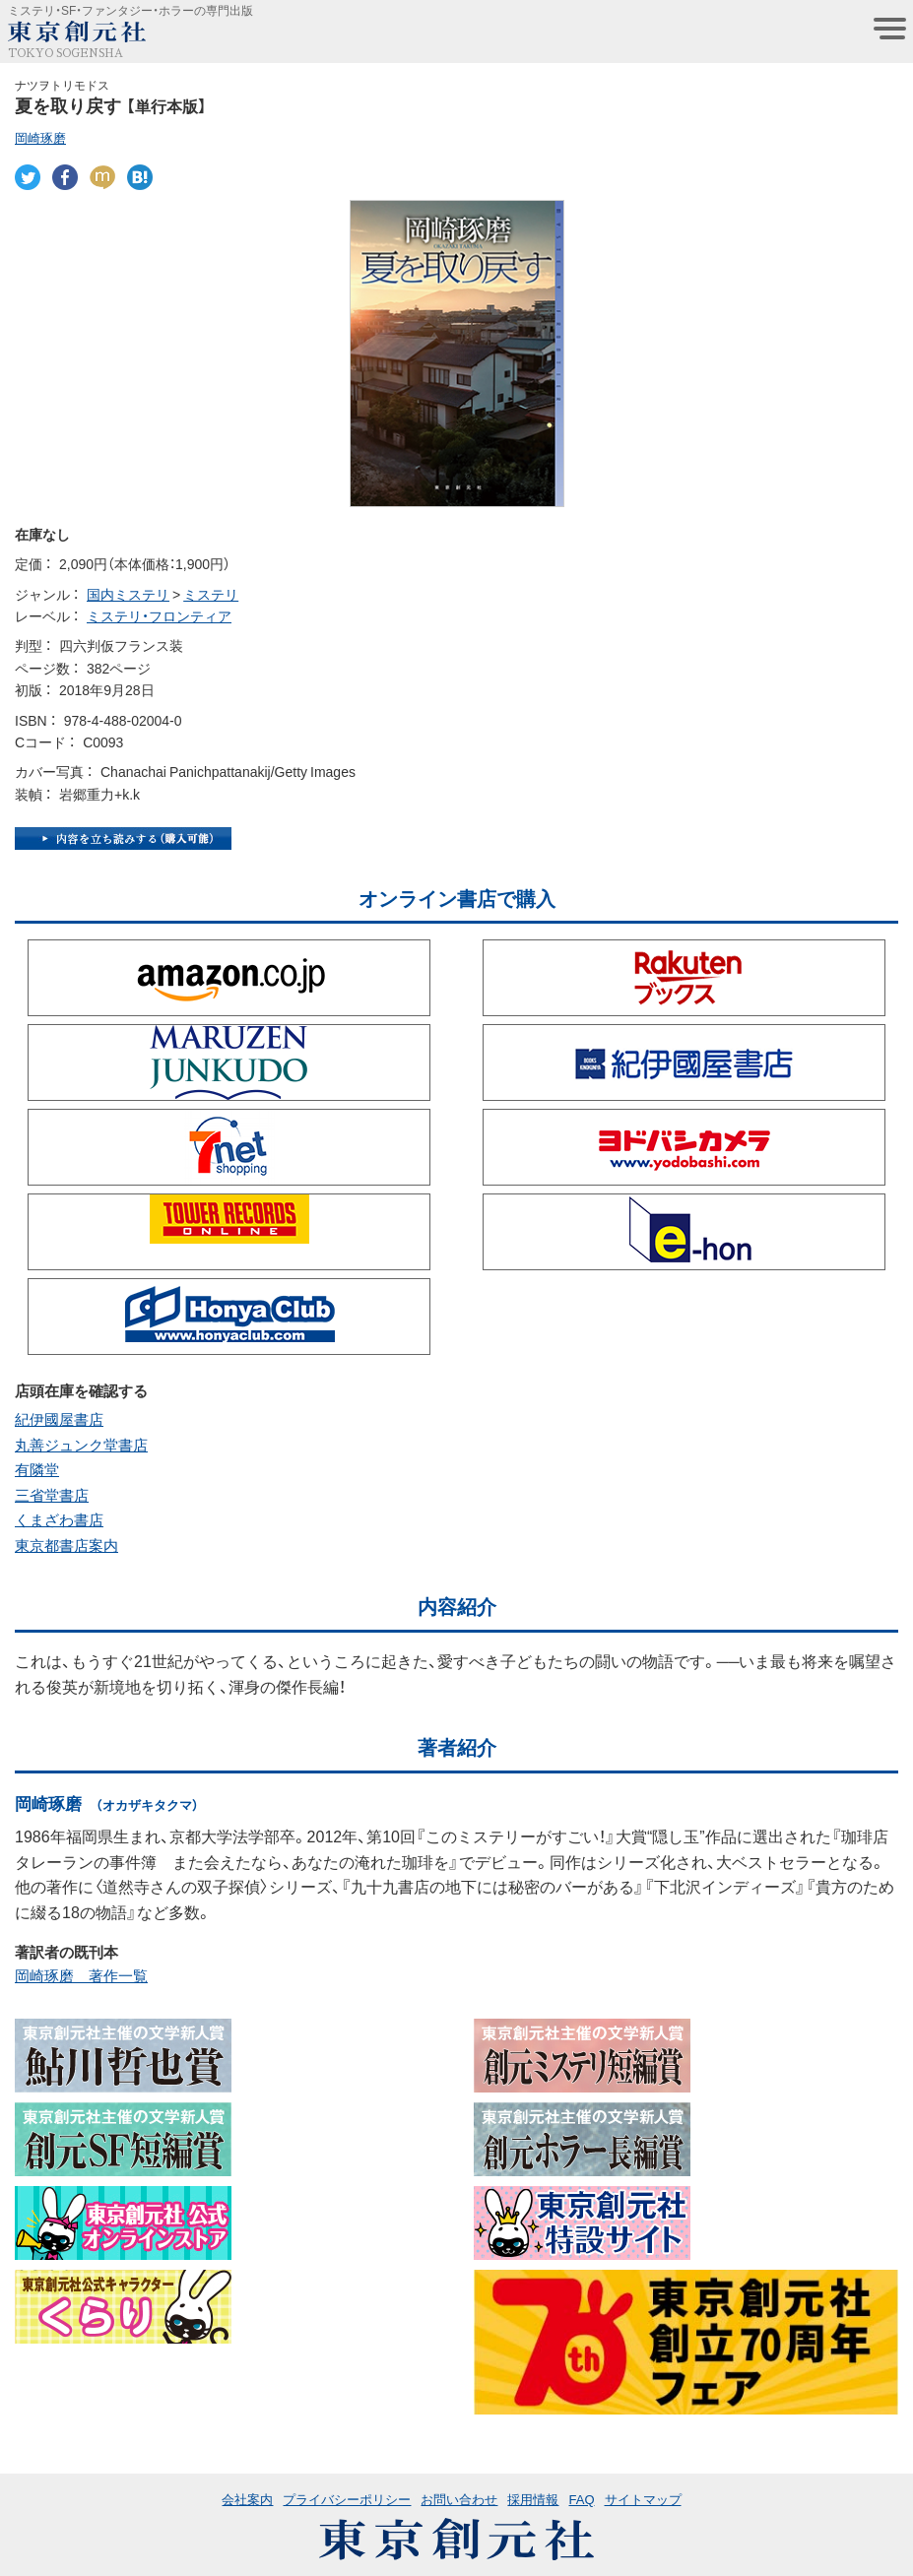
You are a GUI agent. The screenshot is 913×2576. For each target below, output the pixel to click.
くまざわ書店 (59, 1519)
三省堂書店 (52, 1495)
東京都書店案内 (66, 1545)
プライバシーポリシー (347, 2498)
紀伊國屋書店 (59, 1419)
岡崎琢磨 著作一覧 (81, 1975)
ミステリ (210, 594)
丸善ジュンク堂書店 (81, 1444)
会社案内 (247, 2498)
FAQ (581, 2498)
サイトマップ (643, 2498)
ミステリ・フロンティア (159, 615)
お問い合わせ (459, 2498)
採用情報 (532, 2498)
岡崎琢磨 (40, 137)
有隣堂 (37, 1469)
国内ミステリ (128, 594)
